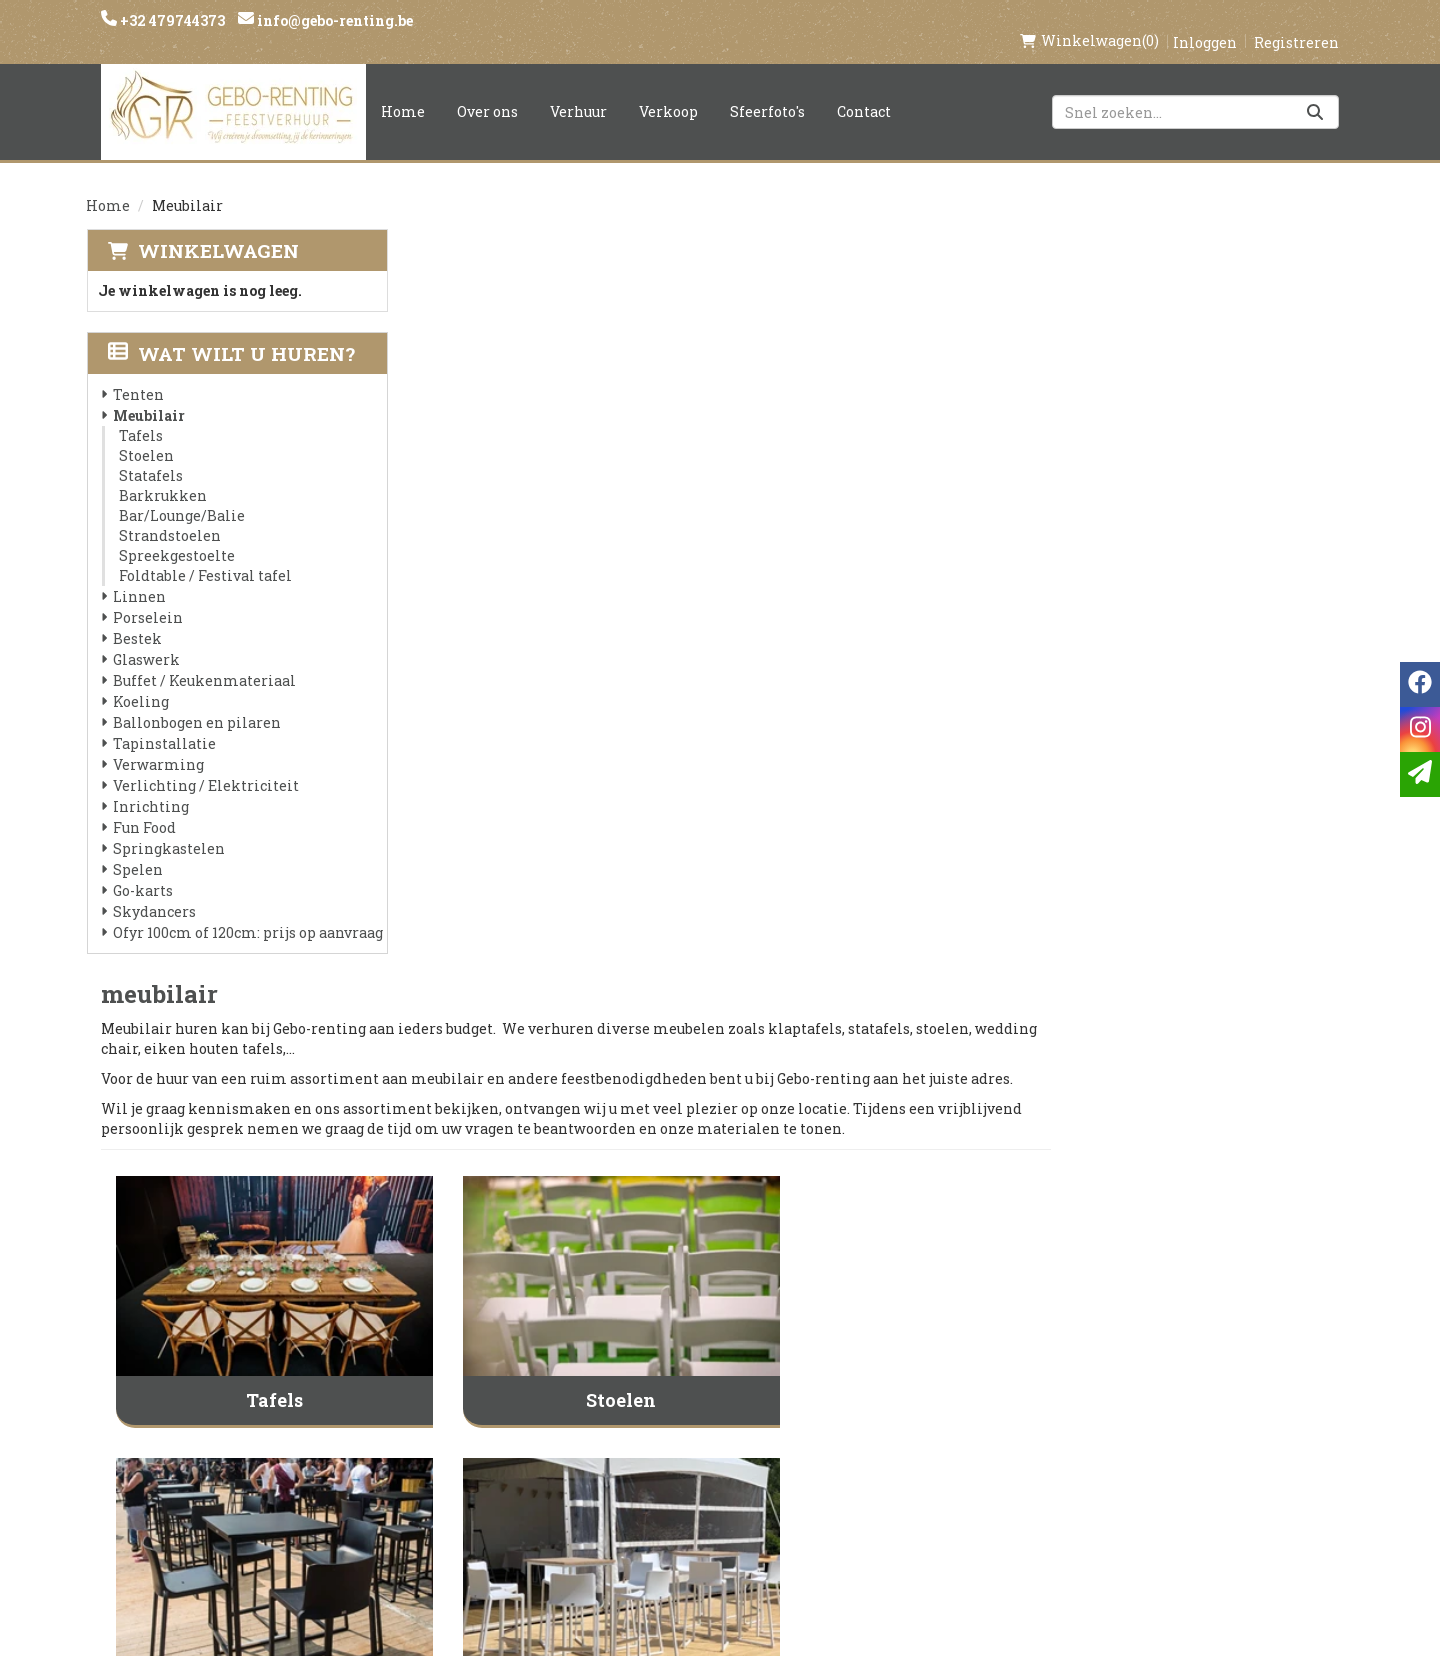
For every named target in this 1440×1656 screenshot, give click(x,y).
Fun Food (143, 806)
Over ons (487, 90)
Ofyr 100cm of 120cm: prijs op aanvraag (247, 911)
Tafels (140, 414)
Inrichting (150, 785)
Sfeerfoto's (767, 90)
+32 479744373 (171, 20)
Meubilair (148, 394)
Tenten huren (687, 1497)
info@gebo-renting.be (333, 20)
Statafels (150, 454)
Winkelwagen (217, 229)
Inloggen (1205, 21)
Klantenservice (907, 1361)
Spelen (137, 848)
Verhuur (578, 90)
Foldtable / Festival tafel (204, 554)
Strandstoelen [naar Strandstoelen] (1197, 916)
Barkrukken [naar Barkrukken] (573, 916)
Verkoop (668, 90)
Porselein (147, 596)
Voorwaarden (477, 1429)
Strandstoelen (169, 514)
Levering (666, 1361)
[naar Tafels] (574, 510)
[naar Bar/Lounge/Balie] (886, 792)
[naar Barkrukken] (574, 792)
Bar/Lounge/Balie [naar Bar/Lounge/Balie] (885, 916)
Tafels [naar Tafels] (573, 634)
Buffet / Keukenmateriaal (203, 659)
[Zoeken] (1315, 91)
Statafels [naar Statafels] (1197, 634)
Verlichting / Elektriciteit (205, 764)
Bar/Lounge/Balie (181, 494)
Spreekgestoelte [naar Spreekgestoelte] (574, 1198)
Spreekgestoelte (176, 534)
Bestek (136, 617)
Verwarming (157, 743)
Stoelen (145, 434)
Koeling (140, 680)
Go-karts (142, 869)
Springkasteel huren (716, 1531)
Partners (456, 1395)
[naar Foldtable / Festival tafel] (886, 1074)
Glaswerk (145, 638)
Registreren (1296, 21)
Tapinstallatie (163, 722)
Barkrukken (162, 474)
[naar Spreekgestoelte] (574, 1074)
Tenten (137, 373)
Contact (864, 90)
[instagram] (1108, 1370)
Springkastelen (168, 827)
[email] (1420, 774)
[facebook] (1068, 1370)
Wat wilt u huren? (230, 332)
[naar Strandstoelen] (1198, 792)
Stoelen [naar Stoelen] (886, 634)
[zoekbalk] (1195, 91)
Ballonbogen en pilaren (196, 701)
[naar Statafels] (1198, 510)
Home (403, 90)
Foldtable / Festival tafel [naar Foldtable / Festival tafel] (885, 1198)
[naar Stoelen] (886, 510)
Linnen (138, 575)
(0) (1089, 20)
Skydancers (153, 890)
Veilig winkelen (696, 1395)
